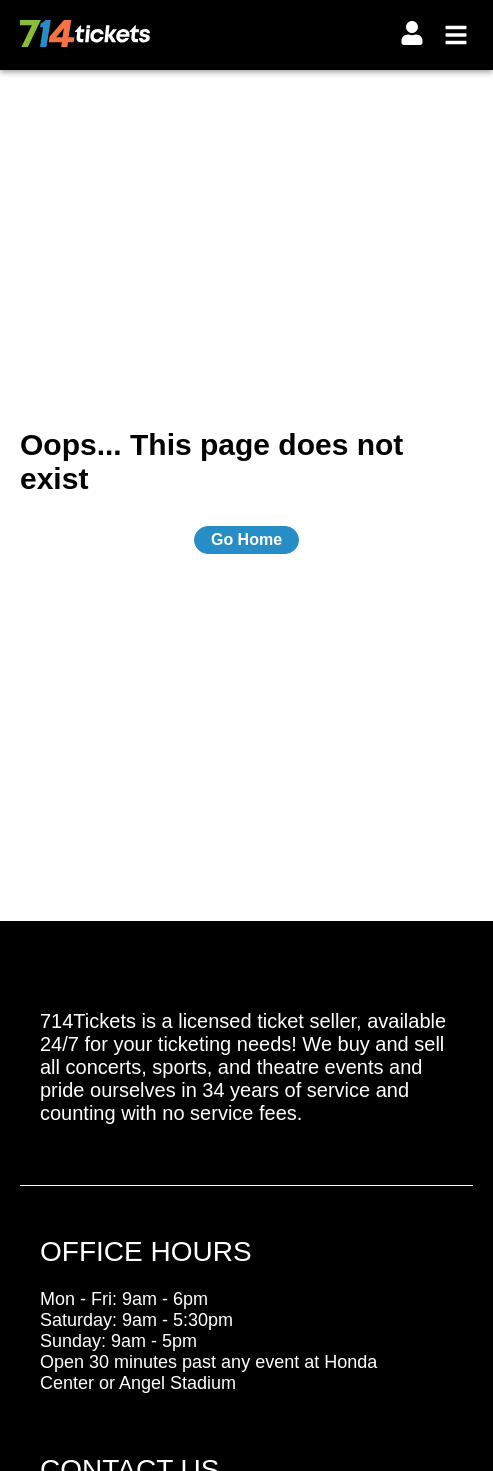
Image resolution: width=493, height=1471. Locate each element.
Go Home (246, 539)
